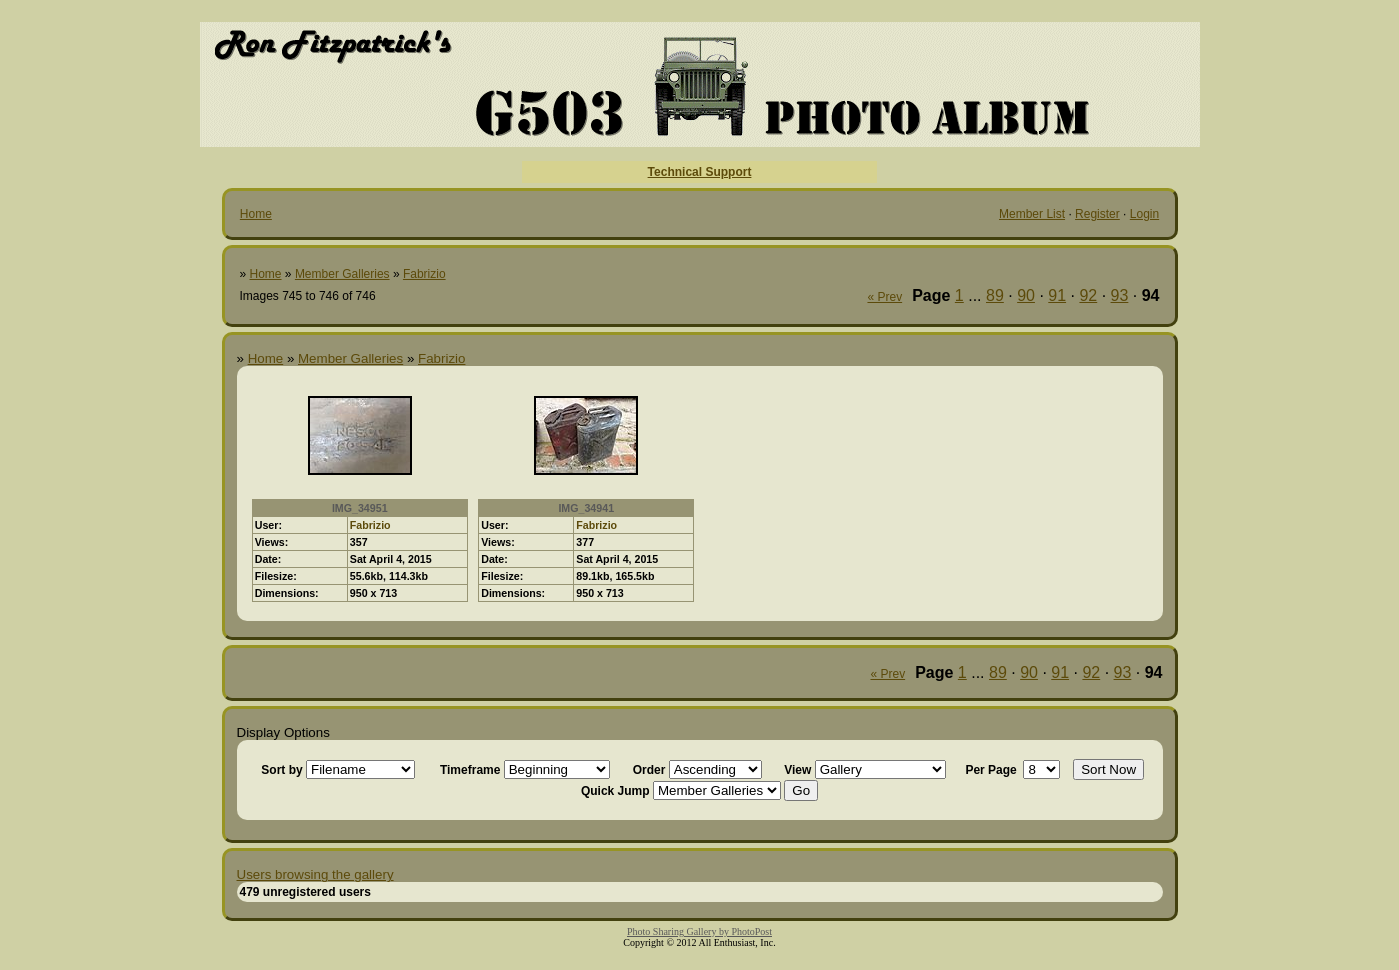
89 (995, 295)
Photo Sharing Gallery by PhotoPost (699, 931)
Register (1097, 214)
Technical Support (700, 172)
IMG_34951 (360, 508)
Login (1144, 214)
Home (256, 214)
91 (1057, 295)
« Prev (884, 297)
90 (1026, 295)
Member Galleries (342, 274)
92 (1088, 295)
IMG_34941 (586, 508)
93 (1120, 295)
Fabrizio (424, 274)
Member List (1032, 214)
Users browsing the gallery (315, 874)
